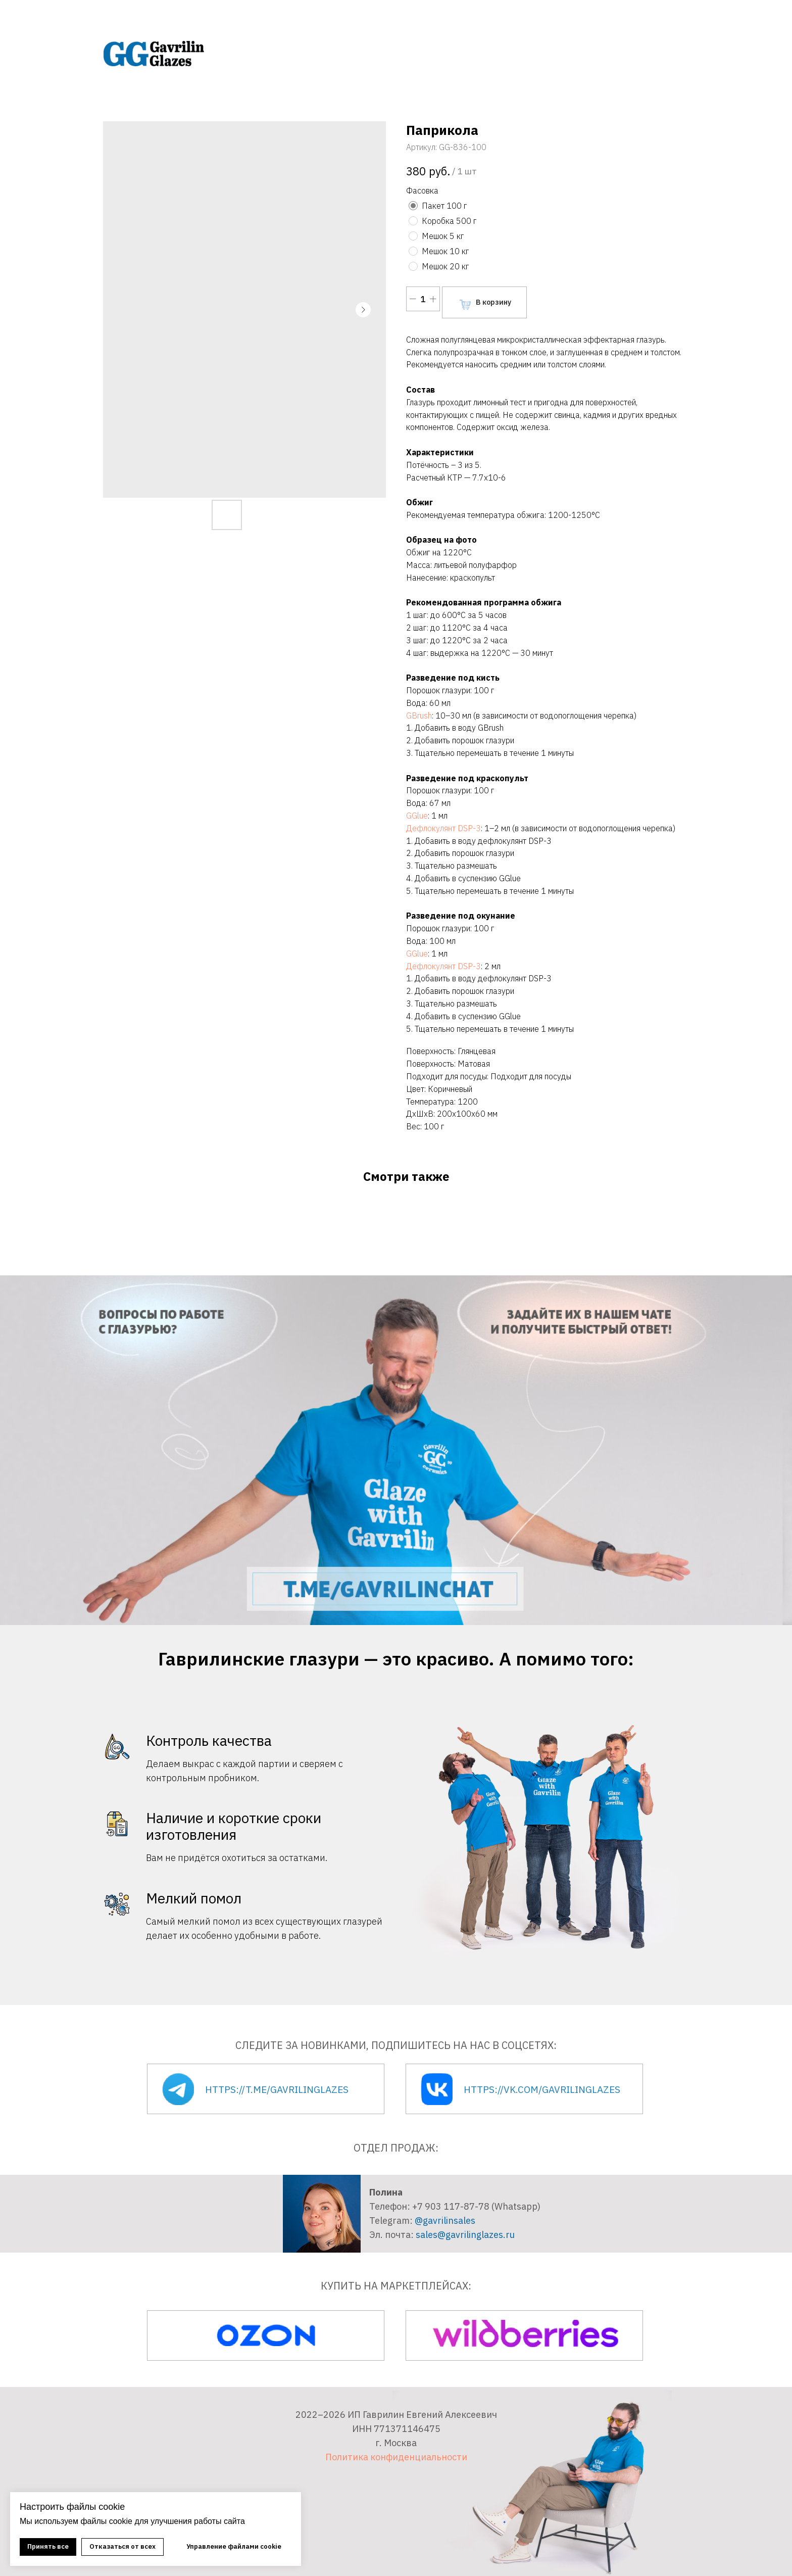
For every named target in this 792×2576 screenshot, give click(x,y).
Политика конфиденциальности (396, 2457)
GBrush (419, 715)
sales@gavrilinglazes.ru (465, 2234)
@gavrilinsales (445, 2220)
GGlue (417, 815)
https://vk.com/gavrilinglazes (542, 2089)
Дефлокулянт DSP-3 (443, 828)
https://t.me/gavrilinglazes (277, 2089)
